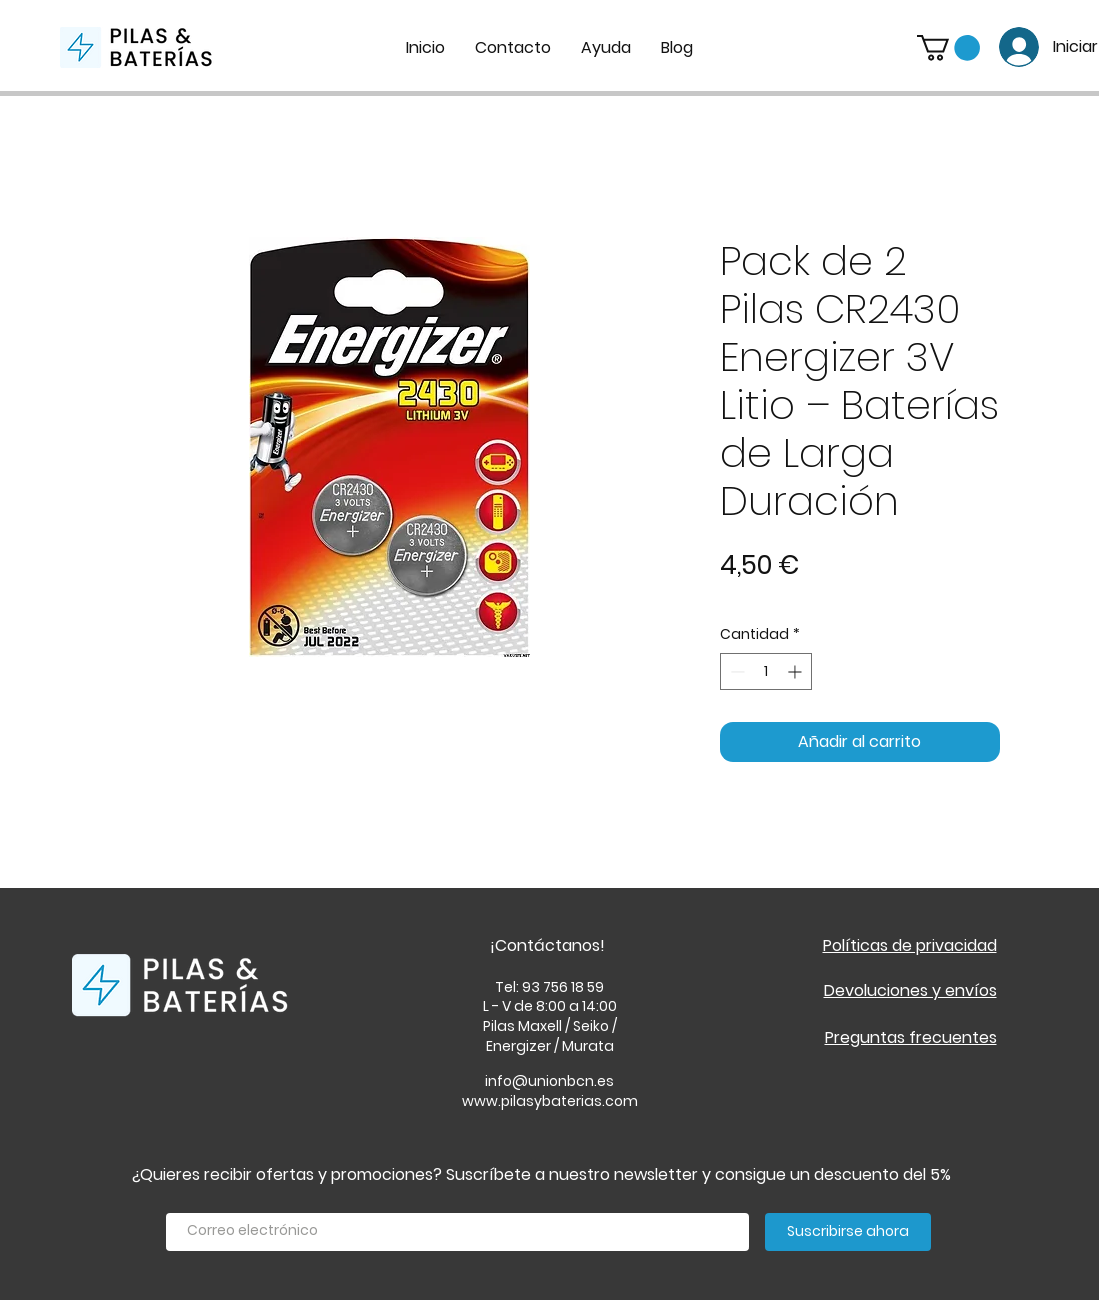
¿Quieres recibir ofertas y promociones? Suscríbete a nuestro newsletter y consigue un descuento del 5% (541, 1174)
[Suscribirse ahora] (848, 1232)
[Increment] (796, 671)
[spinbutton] (766, 671)
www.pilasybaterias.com (550, 1101)
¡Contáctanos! (547, 945)
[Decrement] (735, 671)
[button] (948, 48)
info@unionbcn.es (549, 1081)
